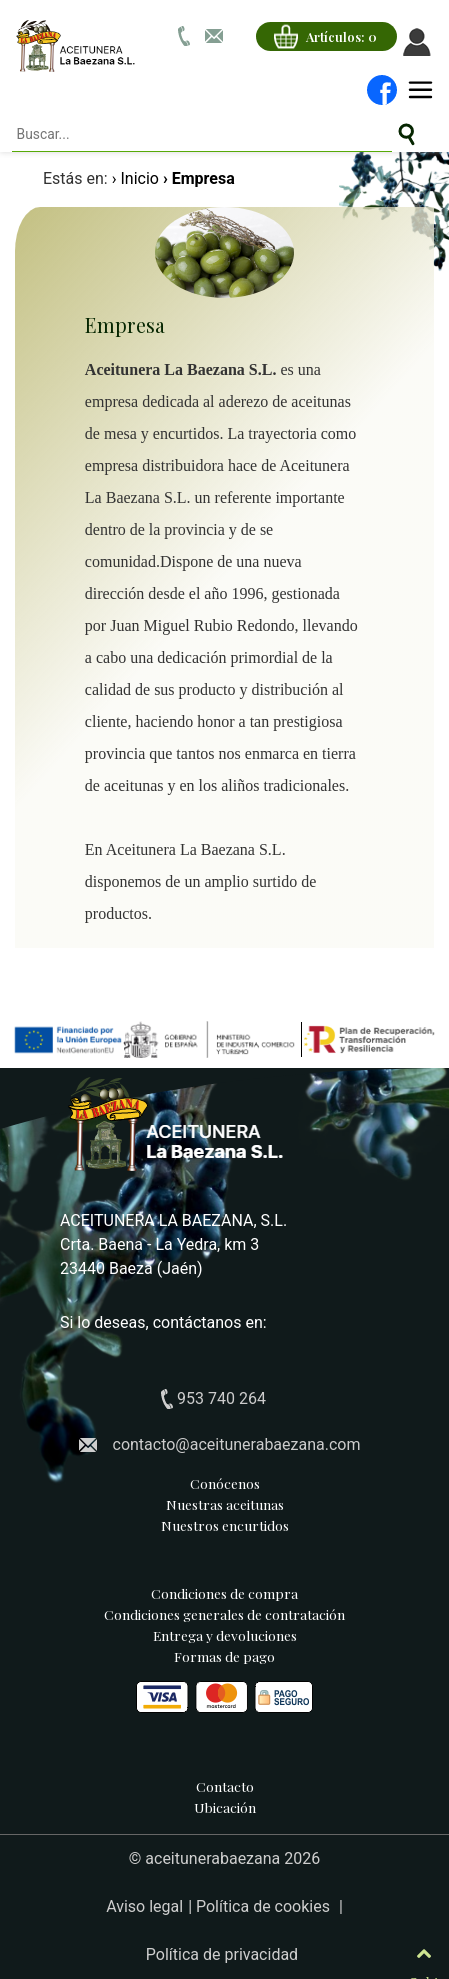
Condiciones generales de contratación (224, 1614)
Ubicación (225, 1807)
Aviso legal (144, 1906)
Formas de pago (224, 1680)
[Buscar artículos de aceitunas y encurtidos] (407, 135)
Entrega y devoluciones (225, 1635)
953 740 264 (221, 1398)
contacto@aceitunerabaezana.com (237, 1444)
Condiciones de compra (224, 1593)
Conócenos (225, 1483)
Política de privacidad (222, 1954)
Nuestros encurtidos (225, 1525)
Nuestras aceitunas (225, 1504)
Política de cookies (265, 1906)
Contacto (225, 1786)
